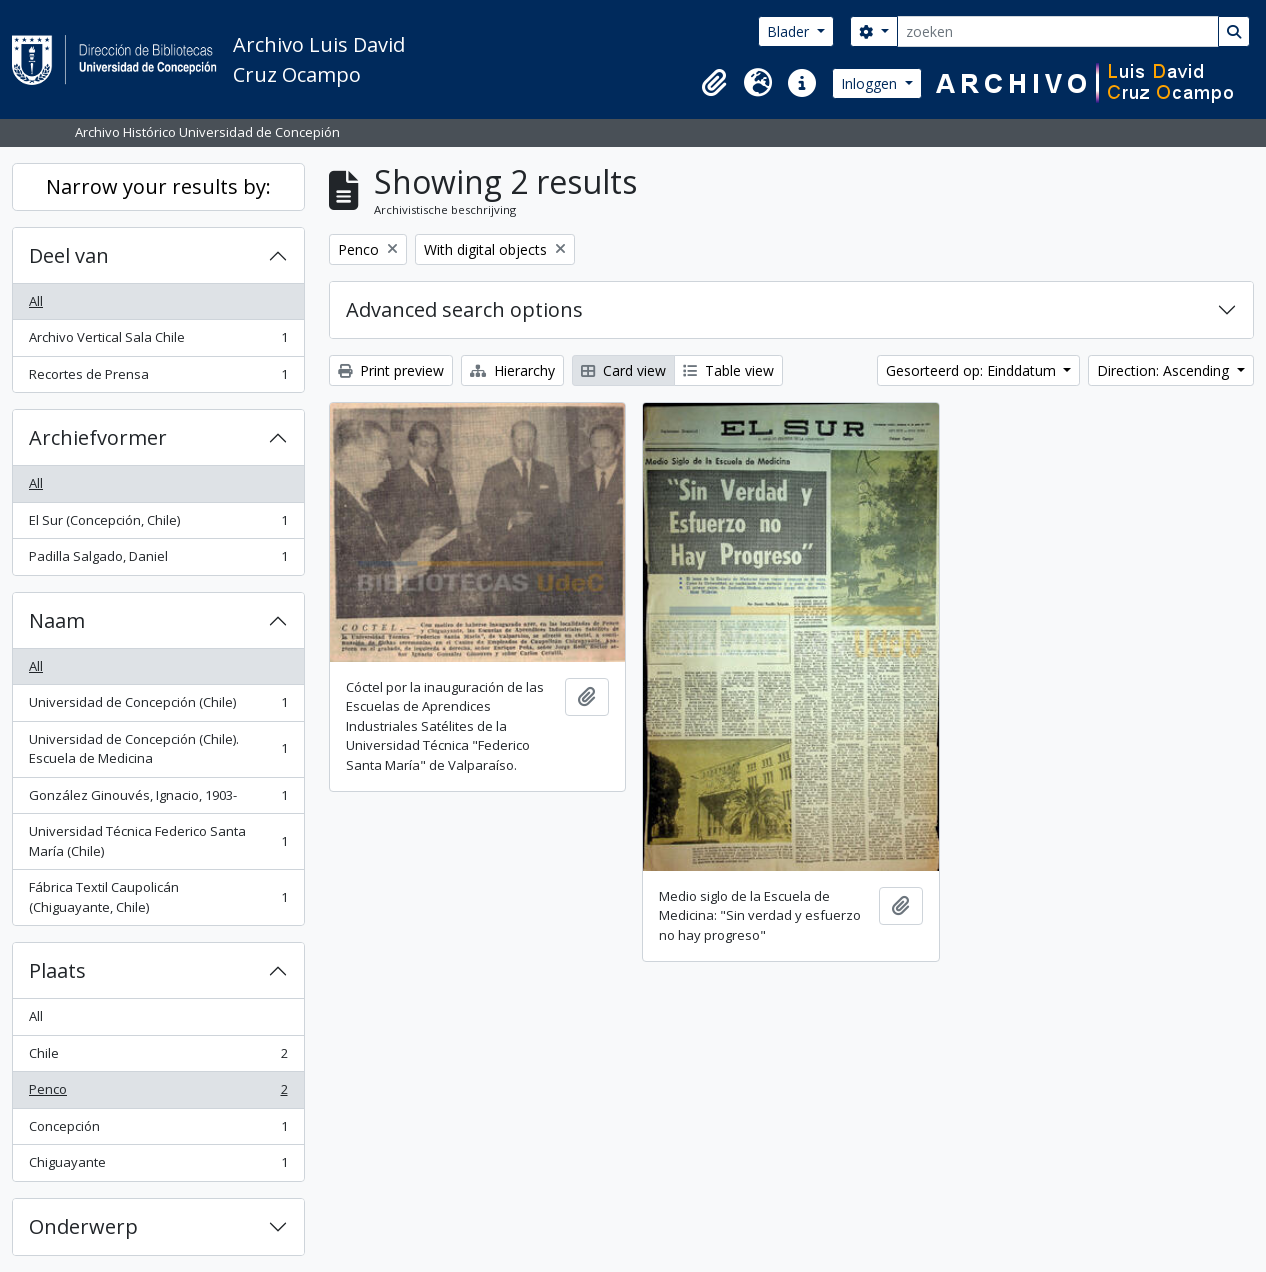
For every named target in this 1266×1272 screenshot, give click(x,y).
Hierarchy (512, 370)
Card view (623, 370)
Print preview (391, 370)
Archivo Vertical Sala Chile (158, 341)
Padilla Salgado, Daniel (158, 560)
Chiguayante (158, 1166)
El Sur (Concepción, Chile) (158, 524)
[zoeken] (1058, 31)
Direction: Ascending (1165, 370)
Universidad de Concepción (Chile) (158, 706)
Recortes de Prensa (158, 378)
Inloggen (871, 83)
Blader (790, 31)
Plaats (57, 970)
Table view (728, 370)
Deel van (69, 255)
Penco (158, 1093)
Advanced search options (464, 309)
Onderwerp (83, 1226)
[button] (714, 83)
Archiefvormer (98, 437)
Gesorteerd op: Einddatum (973, 370)
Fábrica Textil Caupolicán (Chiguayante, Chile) (158, 897)
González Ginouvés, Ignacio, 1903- (158, 799)
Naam (57, 620)
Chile (158, 1057)
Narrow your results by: (158, 186)
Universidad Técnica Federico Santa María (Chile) (158, 841)
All (36, 301)
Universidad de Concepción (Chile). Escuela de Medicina (158, 749)
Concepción (158, 1130)
